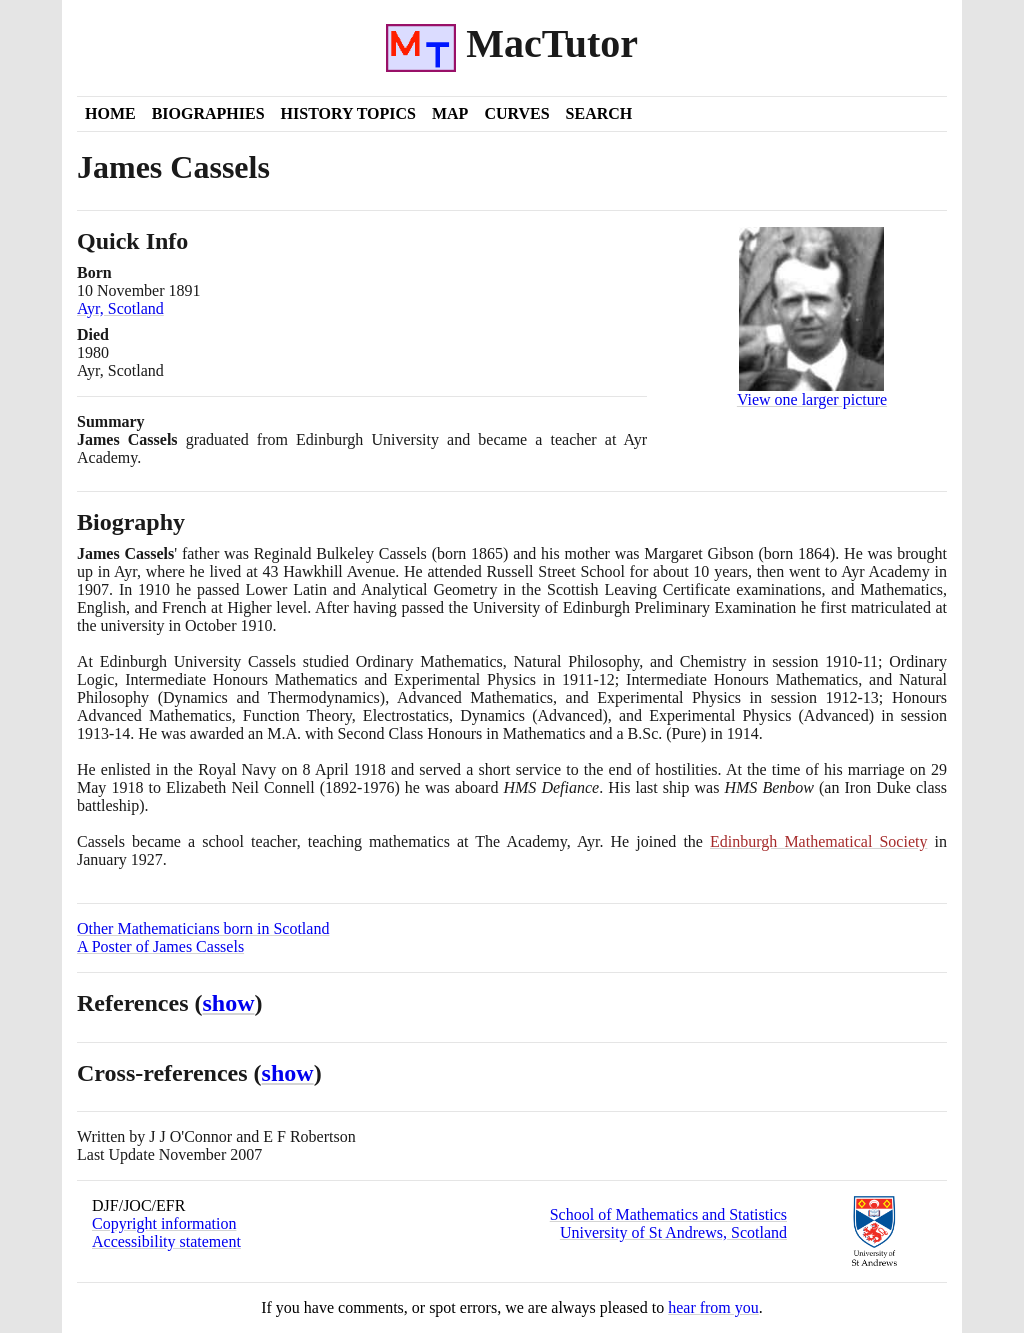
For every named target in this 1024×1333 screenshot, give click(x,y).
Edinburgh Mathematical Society (818, 841)
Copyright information (164, 1223)
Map (450, 113)
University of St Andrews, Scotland (673, 1232)
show (229, 1003)
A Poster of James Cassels (160, 946)
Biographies (208, 113)
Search (599, 113)
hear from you (713, 1307)
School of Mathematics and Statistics (668, 1214)
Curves (516, 113)
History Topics (348, 113)
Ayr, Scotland (120, 308)
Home (110, 113)
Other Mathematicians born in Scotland (203, 928)
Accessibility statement (166, 1241)
